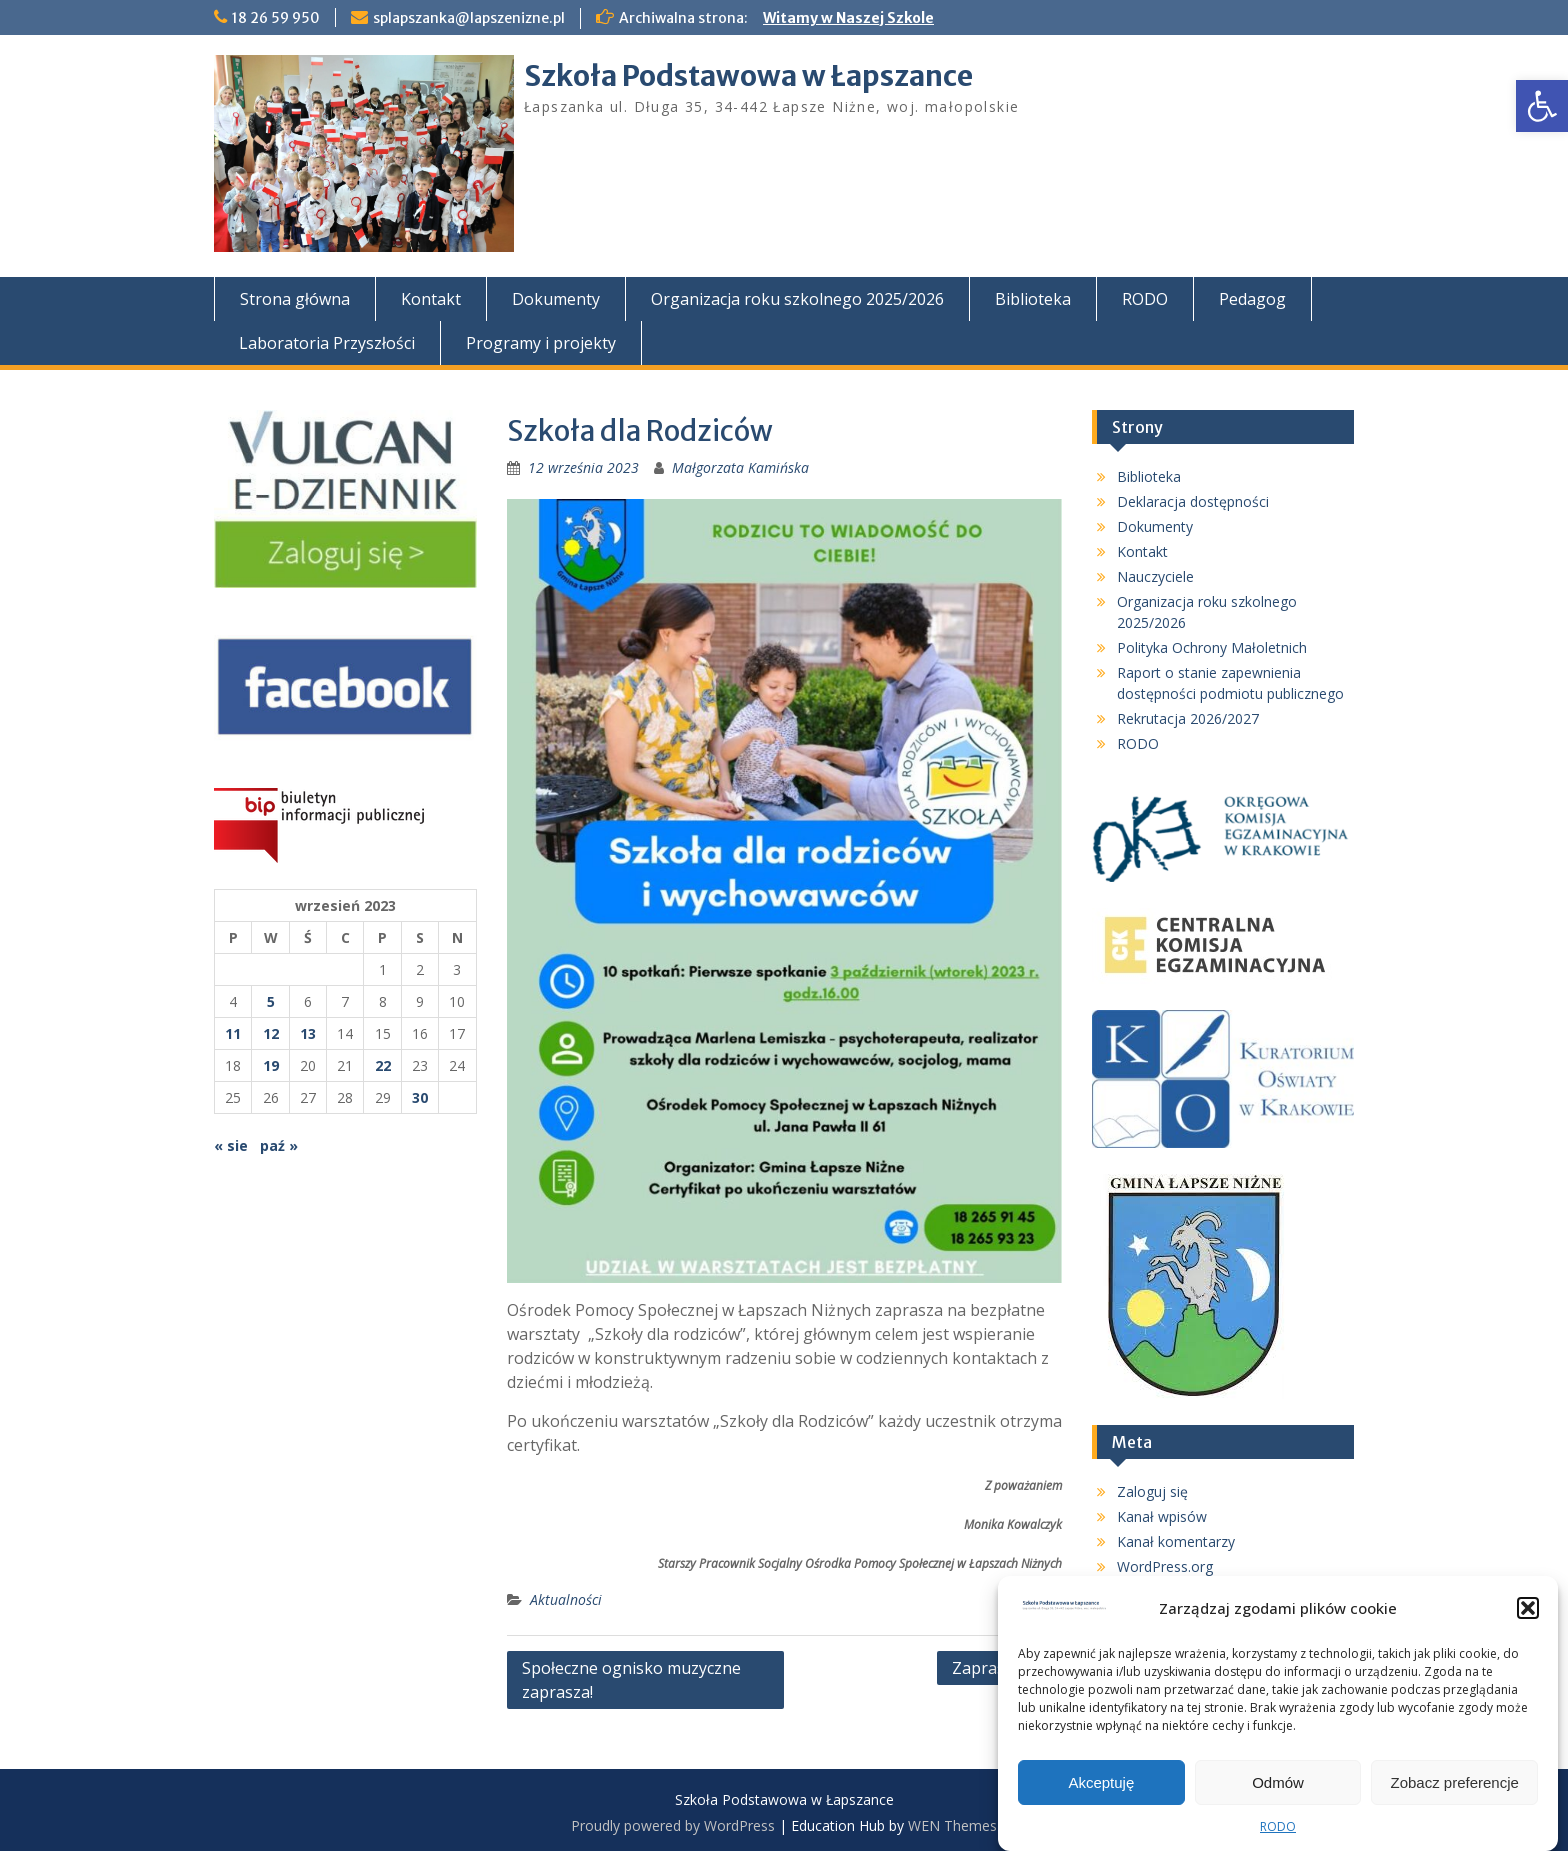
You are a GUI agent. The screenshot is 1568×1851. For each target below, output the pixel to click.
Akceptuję (1101, 1787)
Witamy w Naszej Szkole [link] (848, 18)
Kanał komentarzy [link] (1176, 1541)
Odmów (1278, 1787)
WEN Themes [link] (952, 1825)
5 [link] (271, 1001)
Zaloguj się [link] (1152, 1491)
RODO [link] (1278, 1831)
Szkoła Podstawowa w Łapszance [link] (748, 76)
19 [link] (271, 1065)
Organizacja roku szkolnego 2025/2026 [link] (797, 299)
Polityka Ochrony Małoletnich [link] (1212, 647)
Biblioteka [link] (1033, 299)
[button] (1528, 1613)
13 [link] (308, 1033)
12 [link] (271, 1033)
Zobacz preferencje (1454, 1787)
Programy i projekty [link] (541, 343)
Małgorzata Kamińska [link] (740, 467)
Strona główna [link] (295, 299)
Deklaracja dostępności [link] (1193, 501)
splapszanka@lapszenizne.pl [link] (469, 18)
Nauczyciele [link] (1155, 576)
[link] (1542, 106)
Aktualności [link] (566, 1599)
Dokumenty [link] (556, 299)
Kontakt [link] (431, 299)
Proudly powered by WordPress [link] (673, 1825)
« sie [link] (231, 1145)
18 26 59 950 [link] (276, 18)
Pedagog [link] (1252, 299)
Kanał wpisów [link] (1162, 1516)
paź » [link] (279, 1145)
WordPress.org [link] (1165, 1566)
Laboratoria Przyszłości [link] (327, 343)
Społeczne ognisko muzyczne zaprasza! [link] (631, 1680)
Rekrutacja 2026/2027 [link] (1188, 718)
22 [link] (383, 1065)
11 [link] (233, 1033)
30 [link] (420, 1097)
